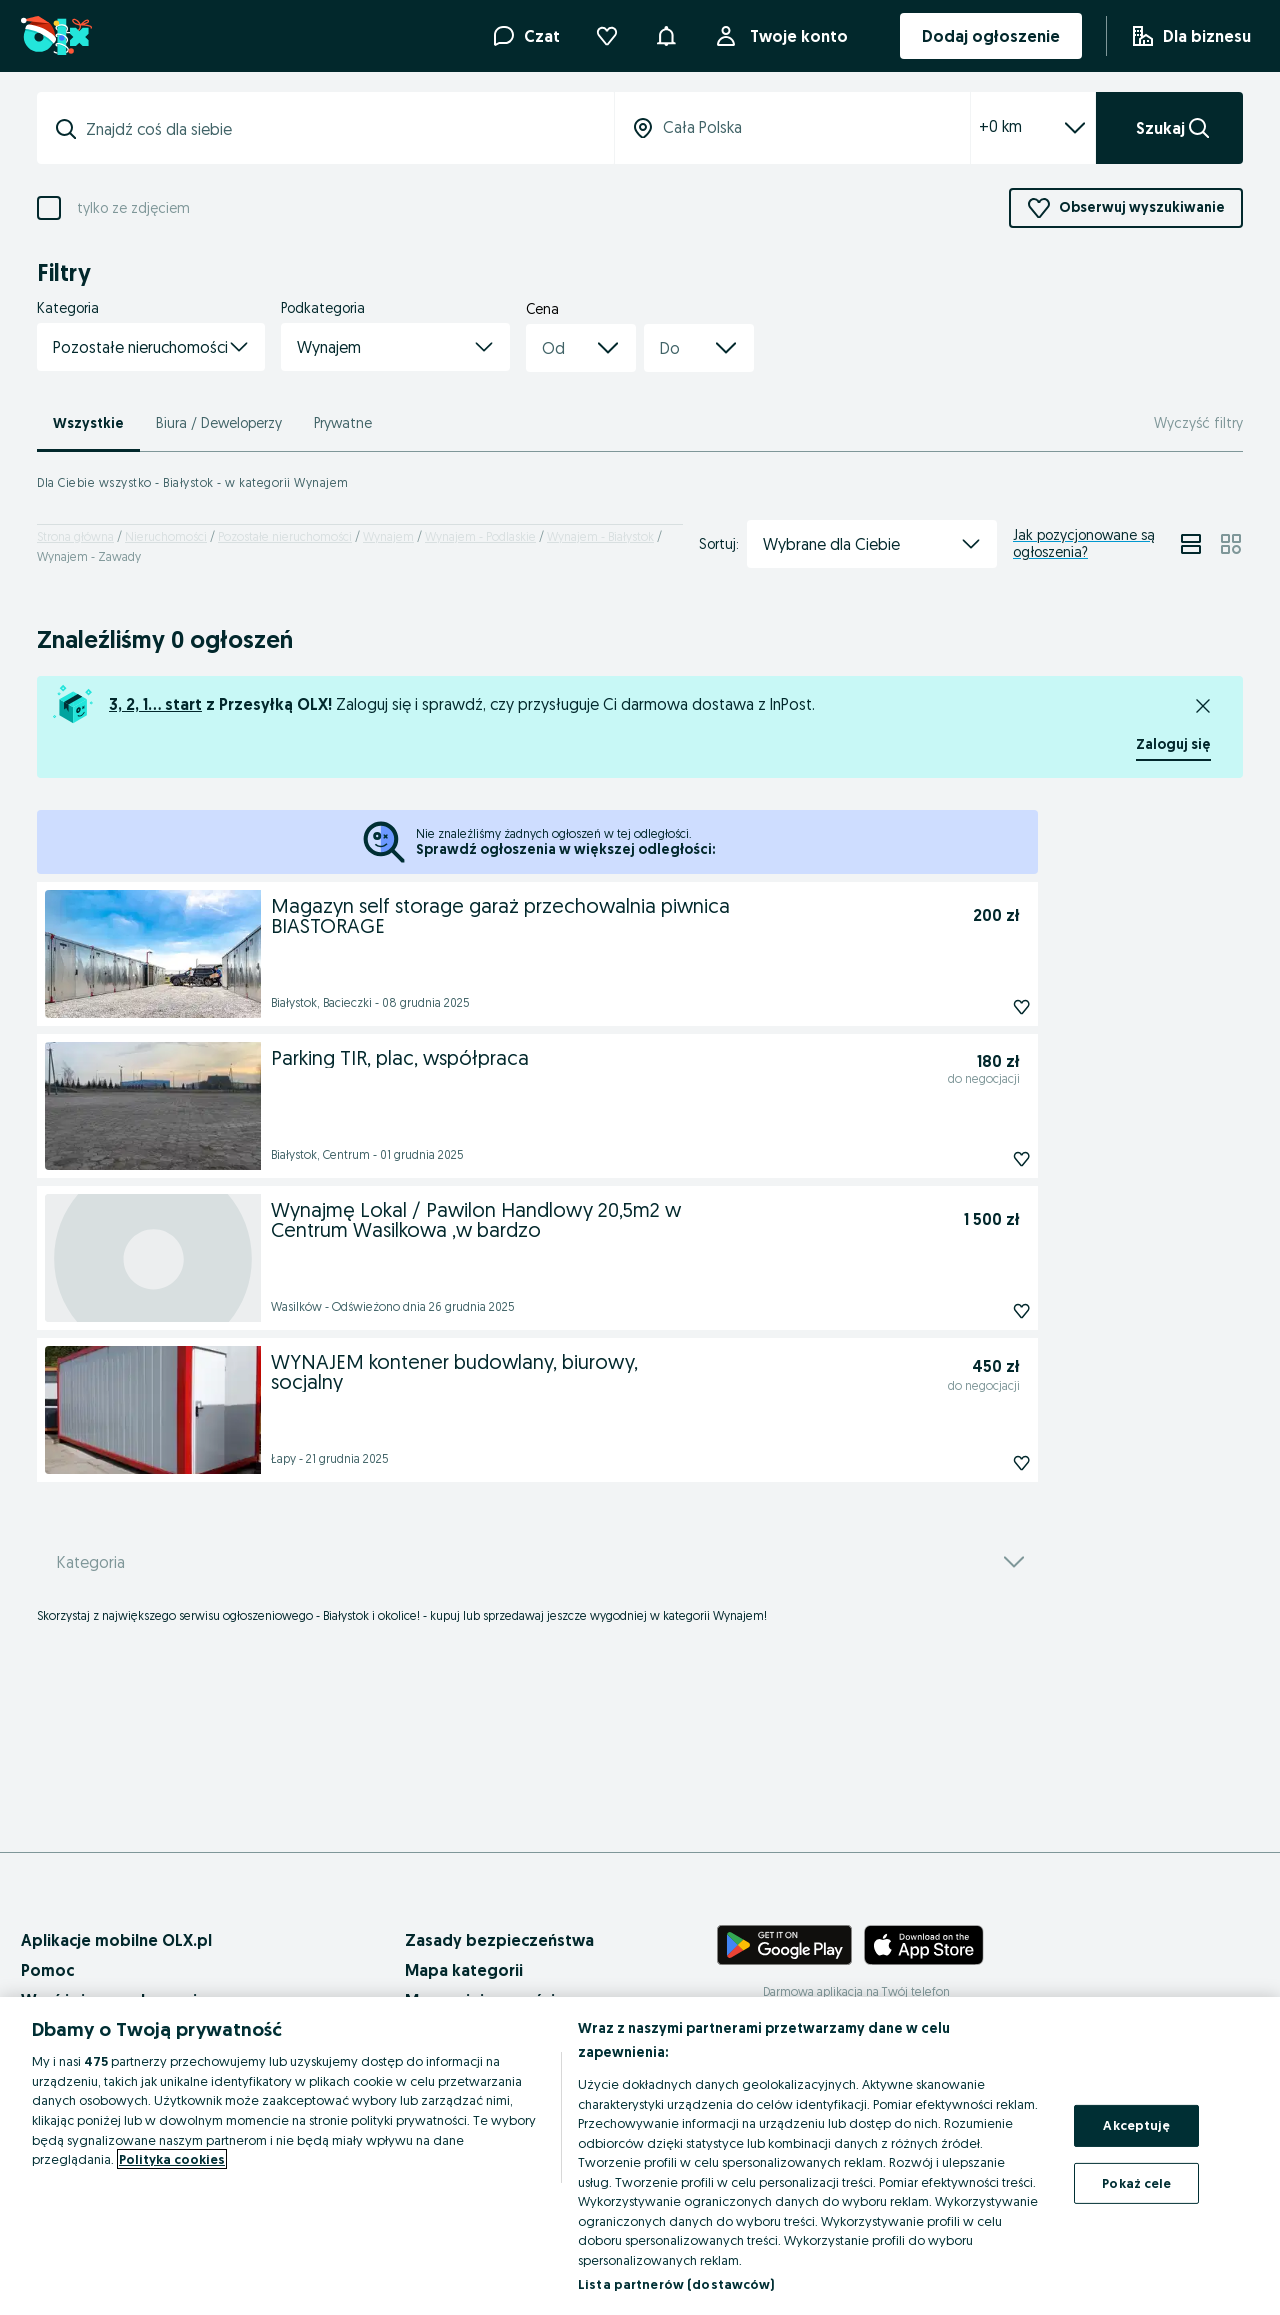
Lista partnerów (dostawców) (676, 2284)
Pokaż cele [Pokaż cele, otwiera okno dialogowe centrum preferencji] (1136, 2183)
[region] (640, 2156)
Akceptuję (1136, 2125)
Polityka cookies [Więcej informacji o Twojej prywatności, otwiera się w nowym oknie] (172, 2159)
